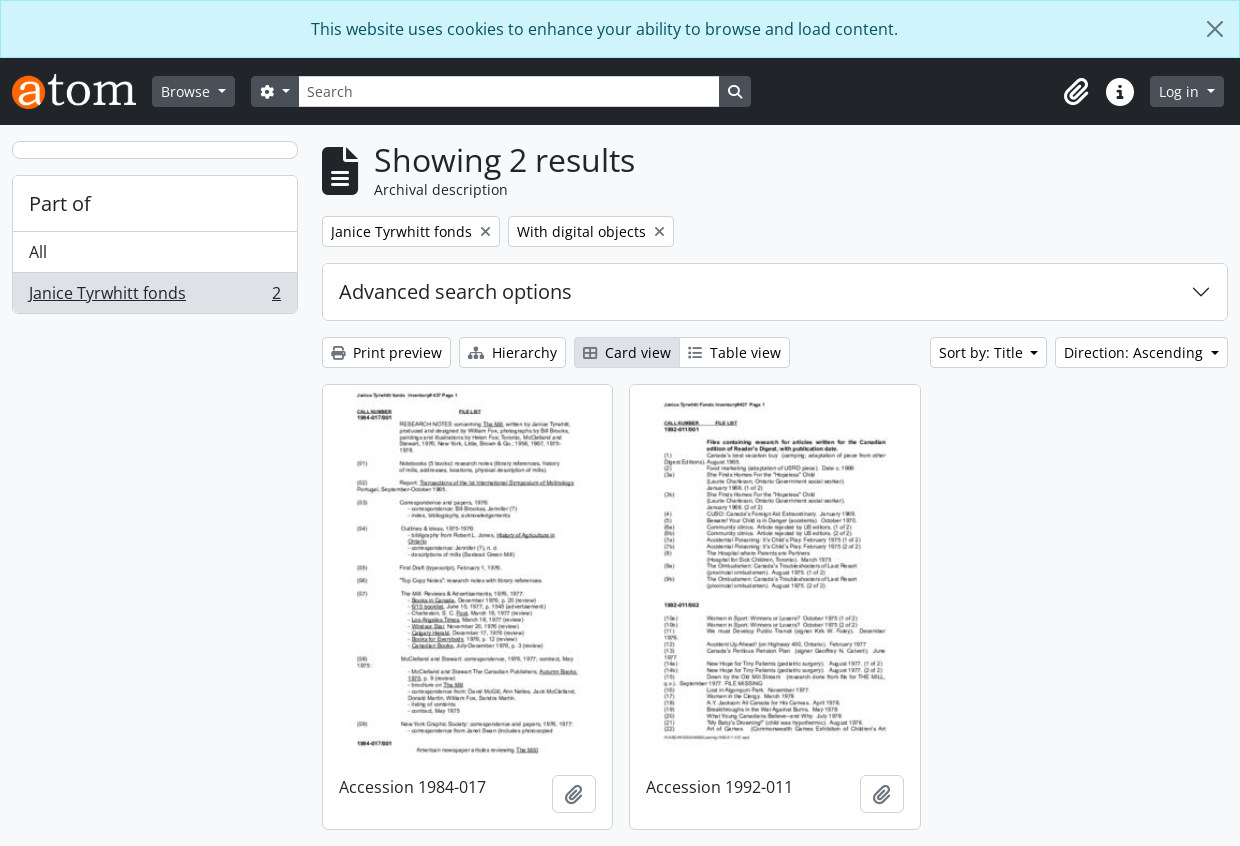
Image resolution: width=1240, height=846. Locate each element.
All (38, 252)
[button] (1076, 92)
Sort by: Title (983, 352)
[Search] (509, 91)
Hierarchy (512, 352)
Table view (734, 352)
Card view (627, 352)
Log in (1181, 91)
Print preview (386, 352)
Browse (187, 91)
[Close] (1215, 29)
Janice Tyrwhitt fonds (154, 297)
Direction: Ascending (1135, 352)
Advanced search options (455, 291)
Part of (60, 203)
